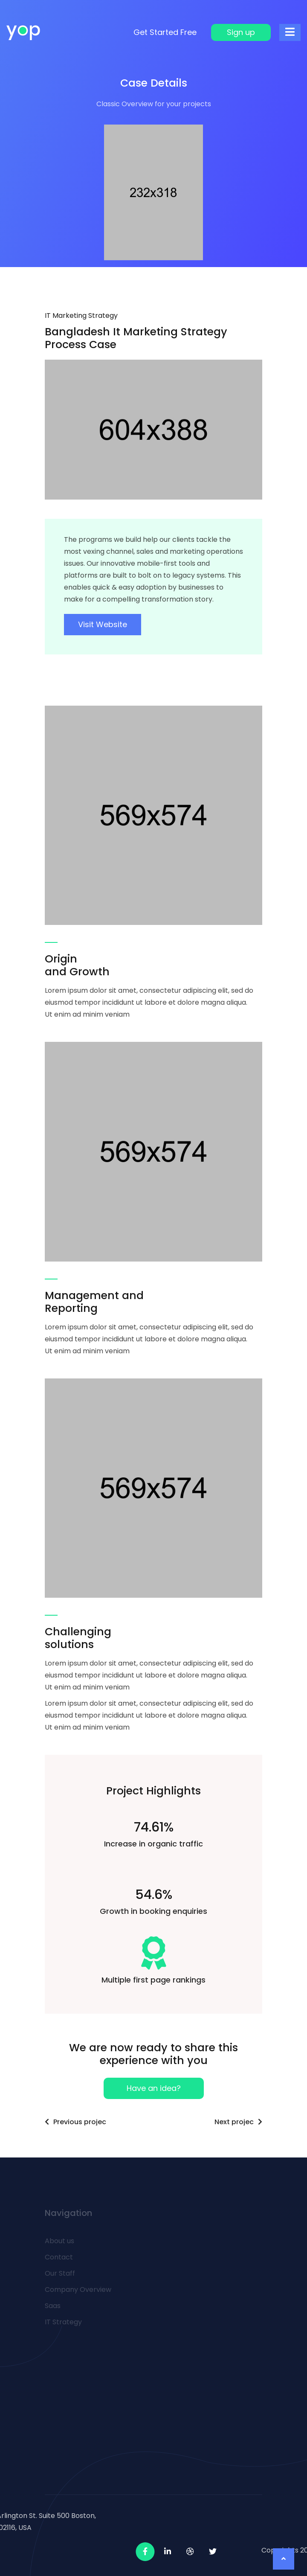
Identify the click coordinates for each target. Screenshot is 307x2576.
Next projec (238, 2121)
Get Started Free (165, 32)
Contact (59, 2257)
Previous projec (75, 2121)
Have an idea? (154, 2088)
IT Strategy (63, 2322)
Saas (53, 2306)
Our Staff (60, 2273)
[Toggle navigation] (290, 32)
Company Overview (78, 2289)
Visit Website (102, 624)
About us (59, 2241)
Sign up (241, 32)
